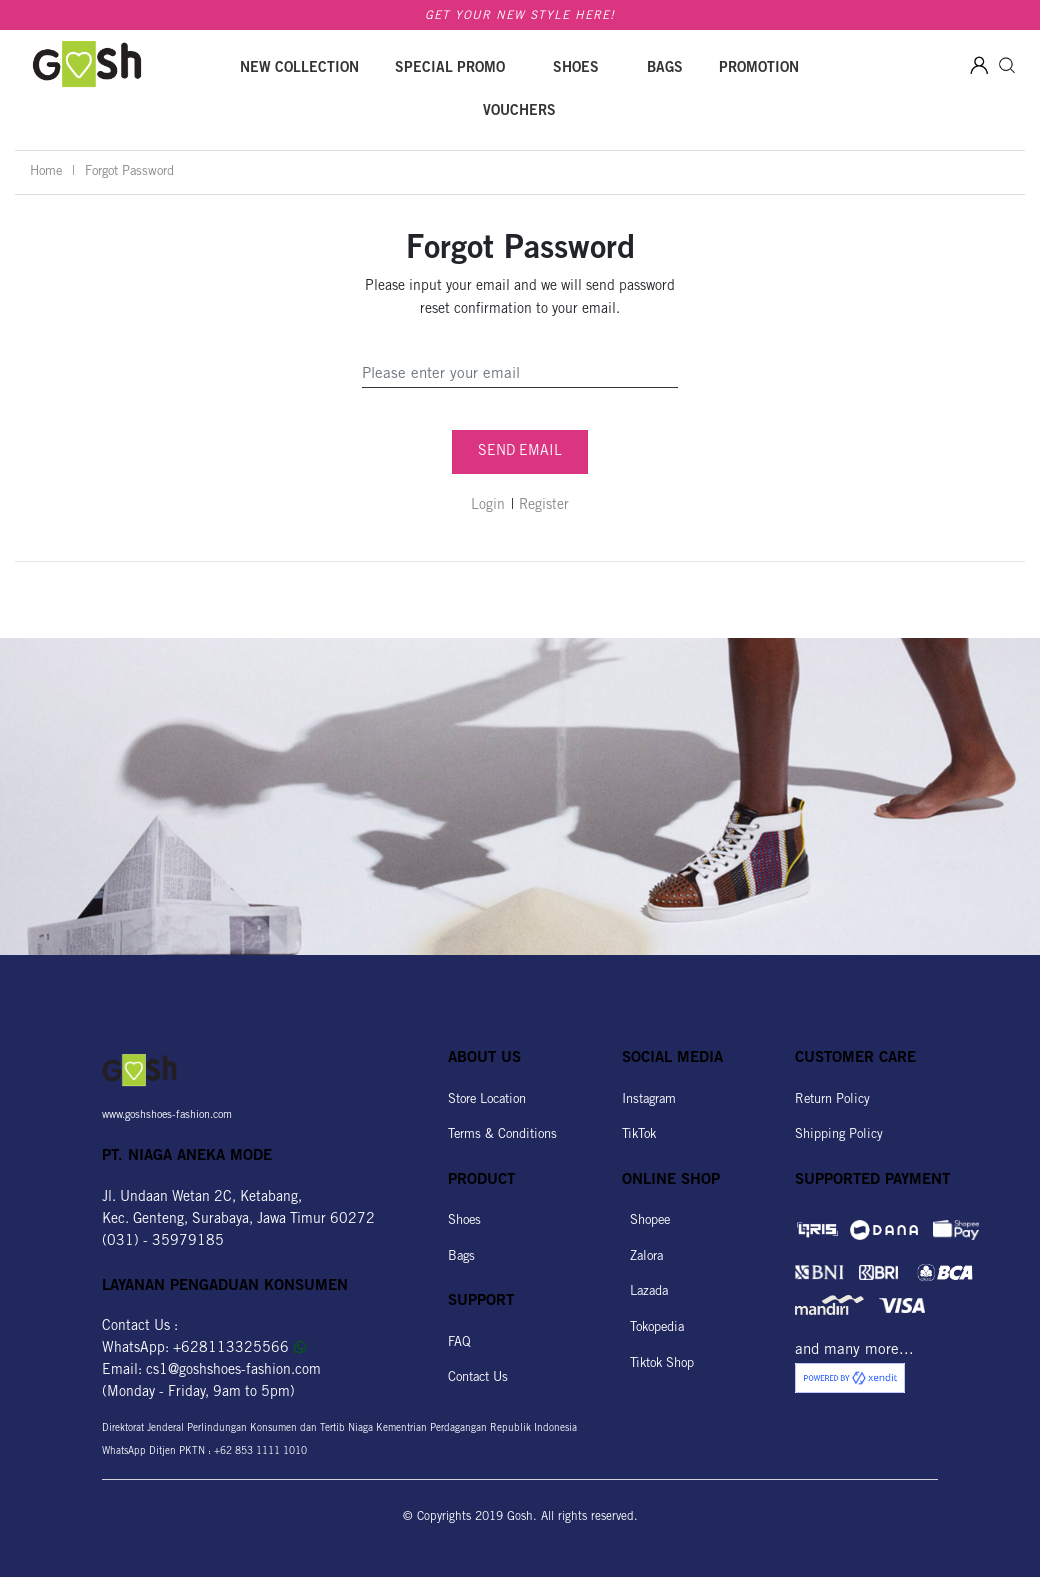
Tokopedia (653, 1328)
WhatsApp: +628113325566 (204, 1349)
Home (46, 172)
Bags (665, 69)
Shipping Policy (839, 1135)
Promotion (759, 69)
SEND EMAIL (520, 452)
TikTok (639, 1135)
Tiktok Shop (658, 1364)
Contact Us (478, 1378)
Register (544, 506)
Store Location (487, 1100)
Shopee (646, 1221)
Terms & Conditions (502, 1135)
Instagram (649, 1100)
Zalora (642, 1257)
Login (488, 506)
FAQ (459, 1343)
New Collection (299, 69)
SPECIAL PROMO (450, 69)
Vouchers (519, 112)
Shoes (576, 69)
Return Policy (832, 1100)
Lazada (645, 1292)
